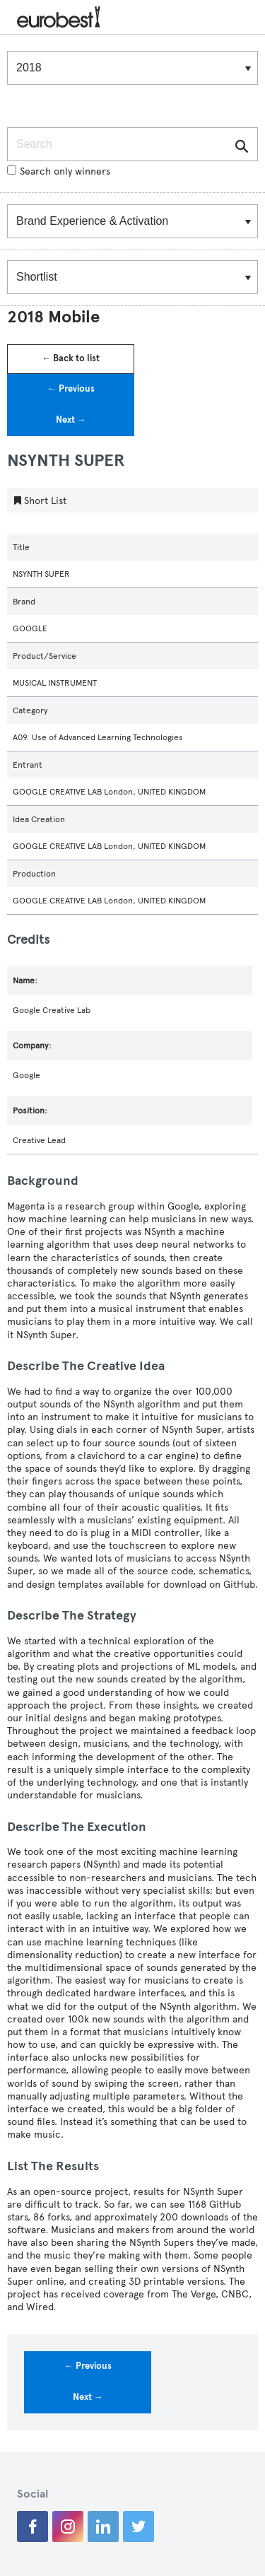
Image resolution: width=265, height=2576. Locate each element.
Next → (71, 420)
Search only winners (58, 171)
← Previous (71, 388)
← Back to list (71, 358)
